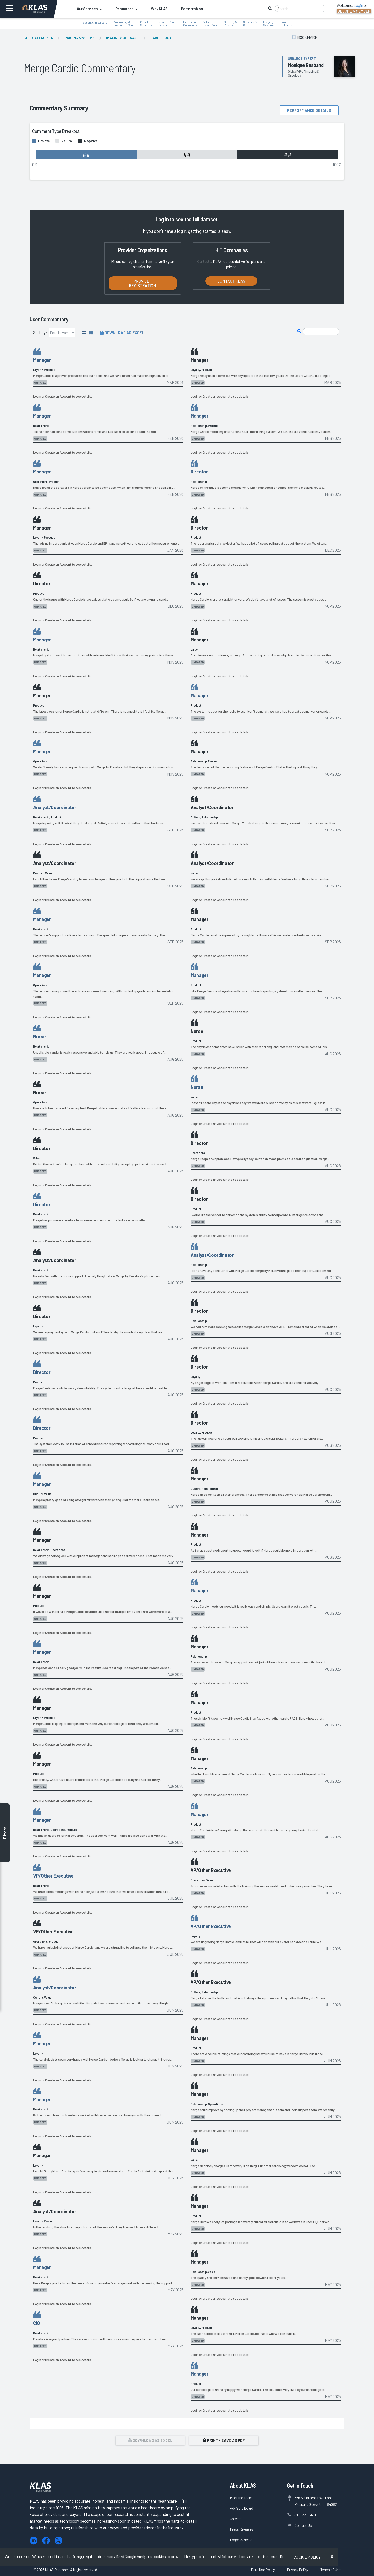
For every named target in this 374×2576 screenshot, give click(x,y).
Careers (236, 2518)
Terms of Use (330, 2569)
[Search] (300, 8)
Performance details (309, 110)
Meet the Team (241, 2497)
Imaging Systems (79, 37)
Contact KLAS (231, 280)
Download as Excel (122, 332)
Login (37, 396)
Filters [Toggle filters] (4, 1832)
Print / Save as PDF (224, 2440)
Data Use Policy (263, 2569)
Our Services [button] (89, 8)
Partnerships (192, 8)
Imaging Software (122, 37)
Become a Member (354, 11)
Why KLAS (159, 8)
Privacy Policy (297, 2569)
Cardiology (161, 37)
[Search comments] (321, 331)
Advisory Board (241, 2508)
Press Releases (241, 2529)
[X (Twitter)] (58, 2541)
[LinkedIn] (33, 2541)
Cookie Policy (307, 2557)
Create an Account (58, 396)
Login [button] (358, 5)
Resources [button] (126, 8)
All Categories (39, 37)
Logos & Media (241, 2539)
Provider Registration (142, 283)
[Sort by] (62, 332)
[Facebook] (46, 2541)
